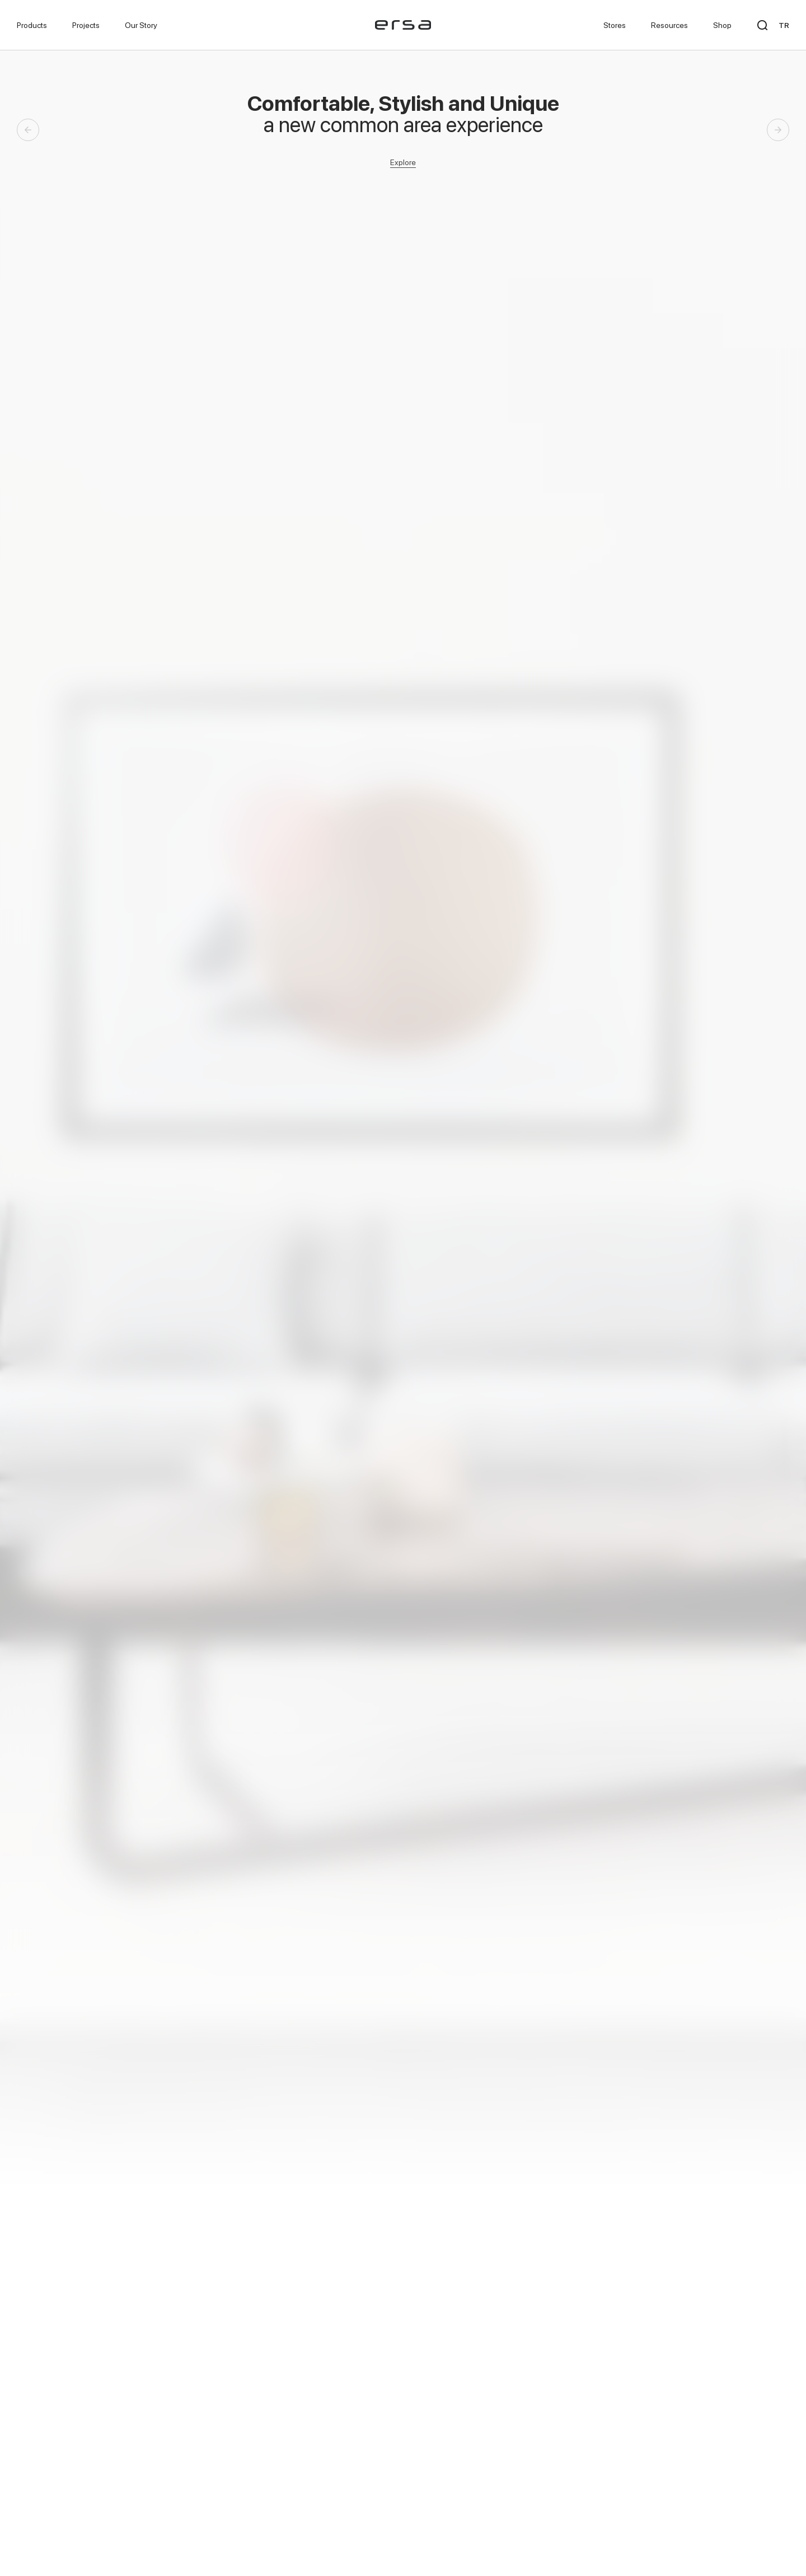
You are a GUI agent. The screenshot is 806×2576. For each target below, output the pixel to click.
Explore (403, 162)
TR (784, 25)
